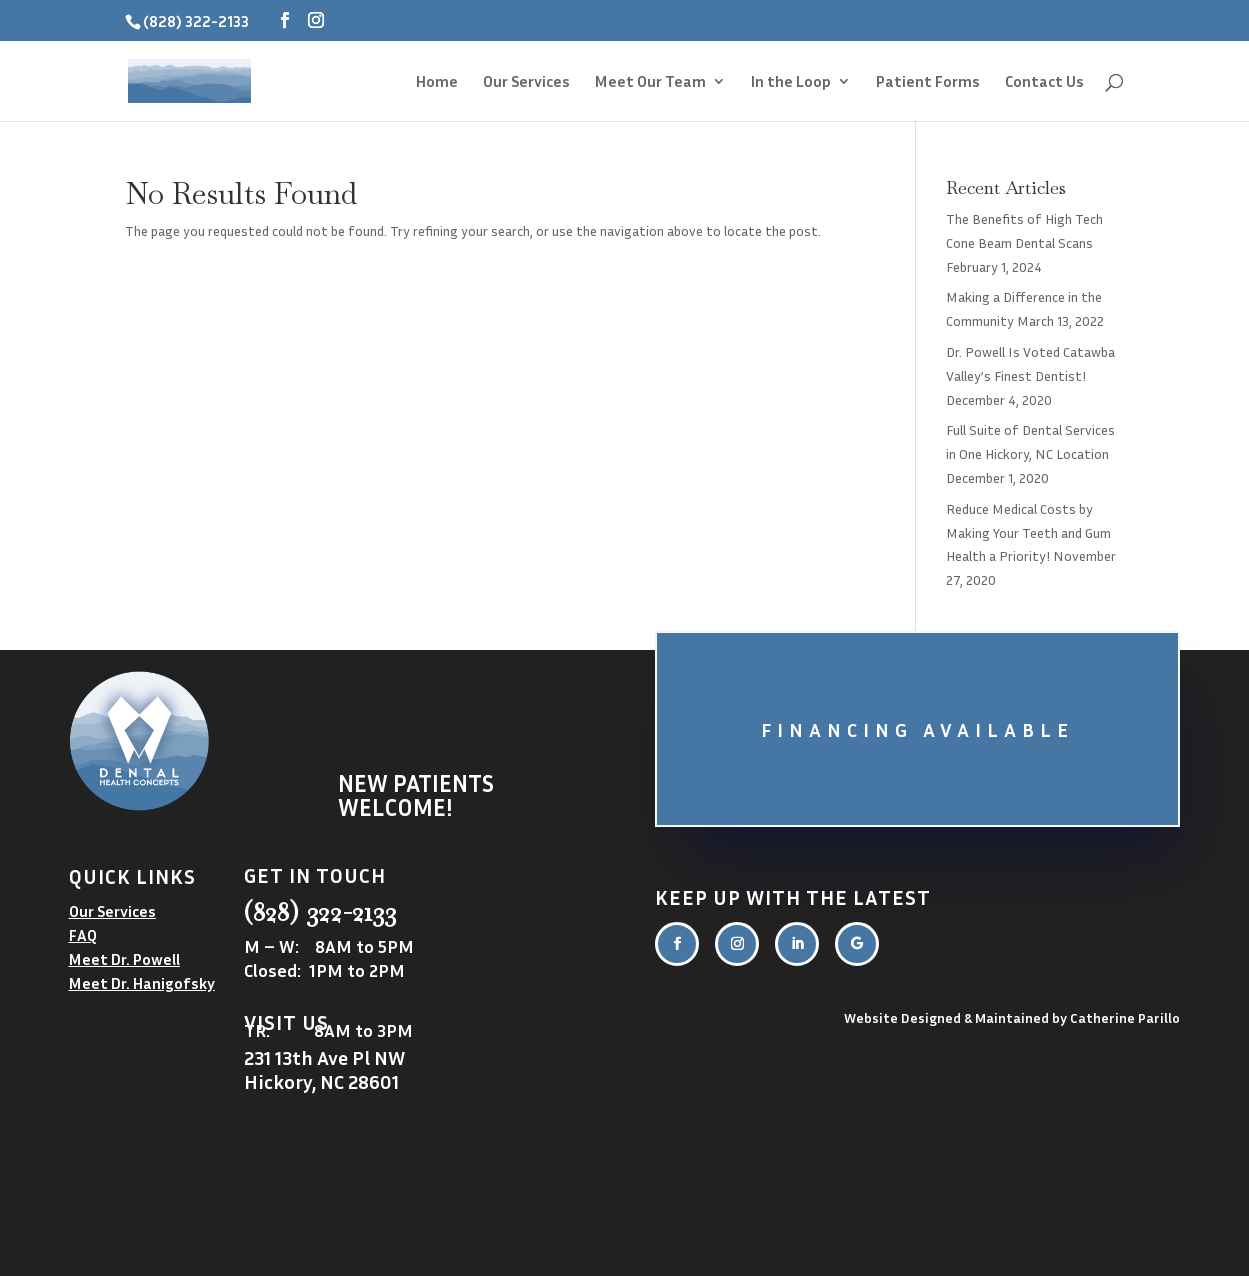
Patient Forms (928, 82)
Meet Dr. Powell (124, 959)
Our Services (526, 82)
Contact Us (1044, 82)
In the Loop (791, 82)
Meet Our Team (650, 82)
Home (437, 82)
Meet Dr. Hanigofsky (142, 983)
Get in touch (315, 875)
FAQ (83, 935)
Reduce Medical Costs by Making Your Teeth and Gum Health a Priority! (1028, 532)
